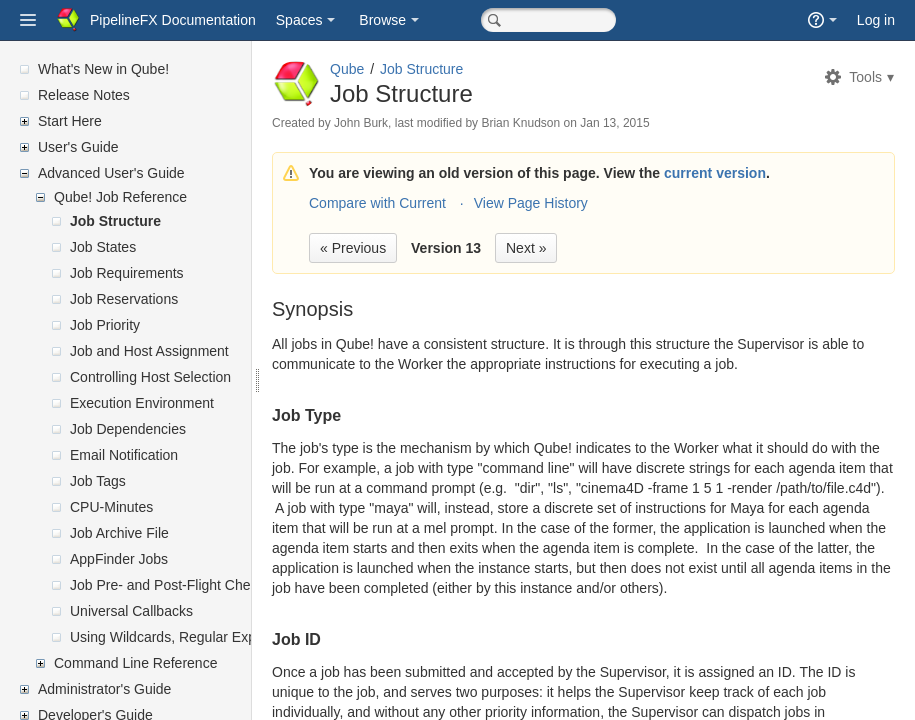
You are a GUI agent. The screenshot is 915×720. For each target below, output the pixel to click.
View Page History (579, 203)
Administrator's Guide (104, 689)
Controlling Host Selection (150, 377)
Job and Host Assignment (149, 351)
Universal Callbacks (131, 611)
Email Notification (124, 455)
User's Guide (78, 147)
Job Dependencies (128, 429)
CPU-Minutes (111, 507)
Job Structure (115, 221)
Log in (876, 20)
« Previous (401, 248)
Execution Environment (142, 403)
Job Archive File (119, 533)
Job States (103, 247)
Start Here (70, 121)
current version (763, 173)
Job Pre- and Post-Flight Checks (171, 585)
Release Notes (84, 95)
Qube (395, 69)
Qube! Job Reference (120, 197)
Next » (574, 248)
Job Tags (98, 481)
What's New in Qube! (103, 69)
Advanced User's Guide (111, 173)
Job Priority (105, 325)
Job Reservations (124, 299)
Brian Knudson (568, 123)
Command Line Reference (135, 663)
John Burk (409, 123)
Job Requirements (127, 273)
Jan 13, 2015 (662, 123)
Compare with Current (425, 203)
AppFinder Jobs (119, 559)
